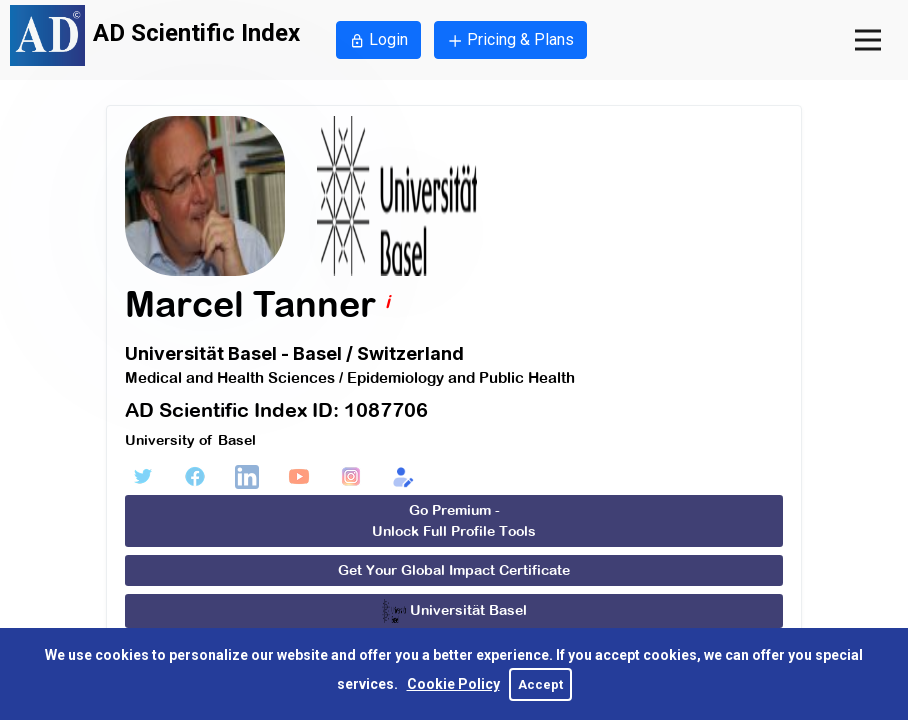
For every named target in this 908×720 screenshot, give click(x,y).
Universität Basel (454, 611)
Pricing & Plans (510, 39)
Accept (540, 684)
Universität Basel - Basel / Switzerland (294, 353)
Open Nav (881, 22)
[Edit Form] (403, 477)
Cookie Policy (453, 684)
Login (378, 39)
